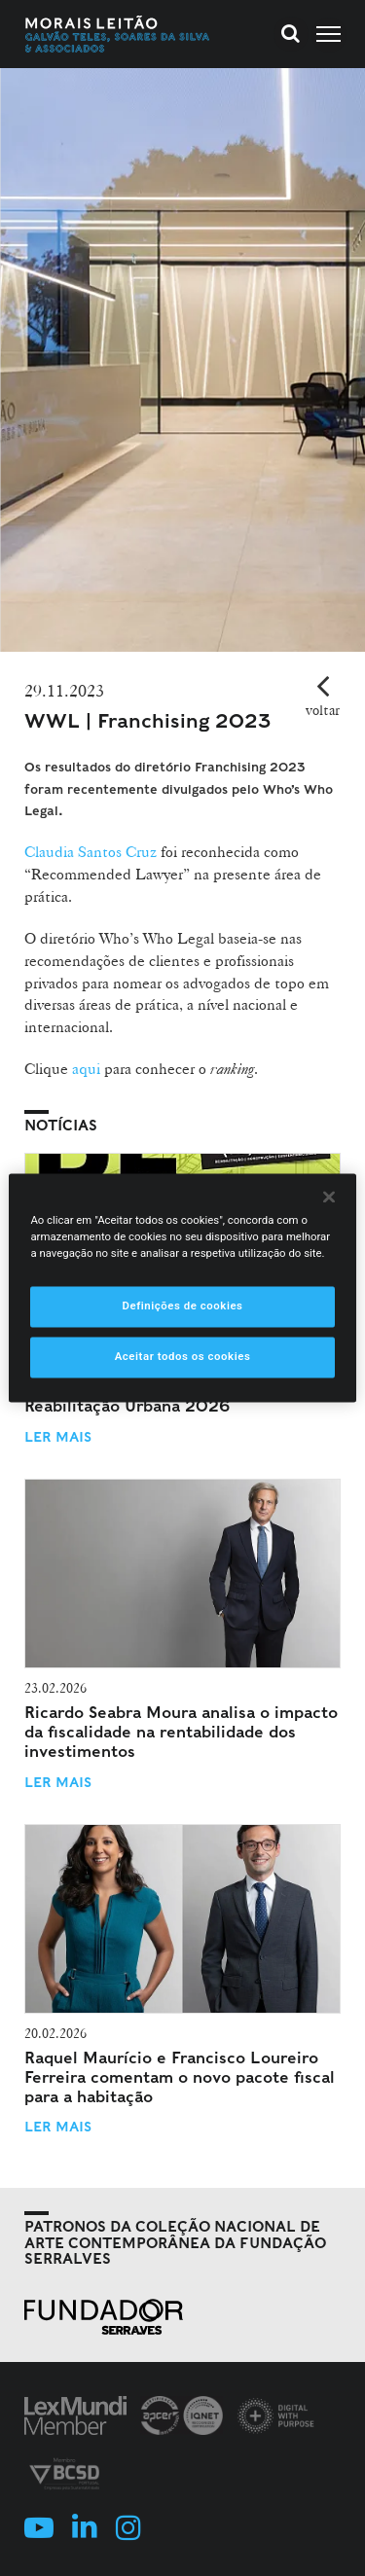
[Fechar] (329, 1196)
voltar (323, 710)
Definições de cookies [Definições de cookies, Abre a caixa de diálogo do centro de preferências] (182, 1306)
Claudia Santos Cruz (90, 851)
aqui (86, 1068)
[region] (182, 1287)
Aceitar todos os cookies (183, 1357)
